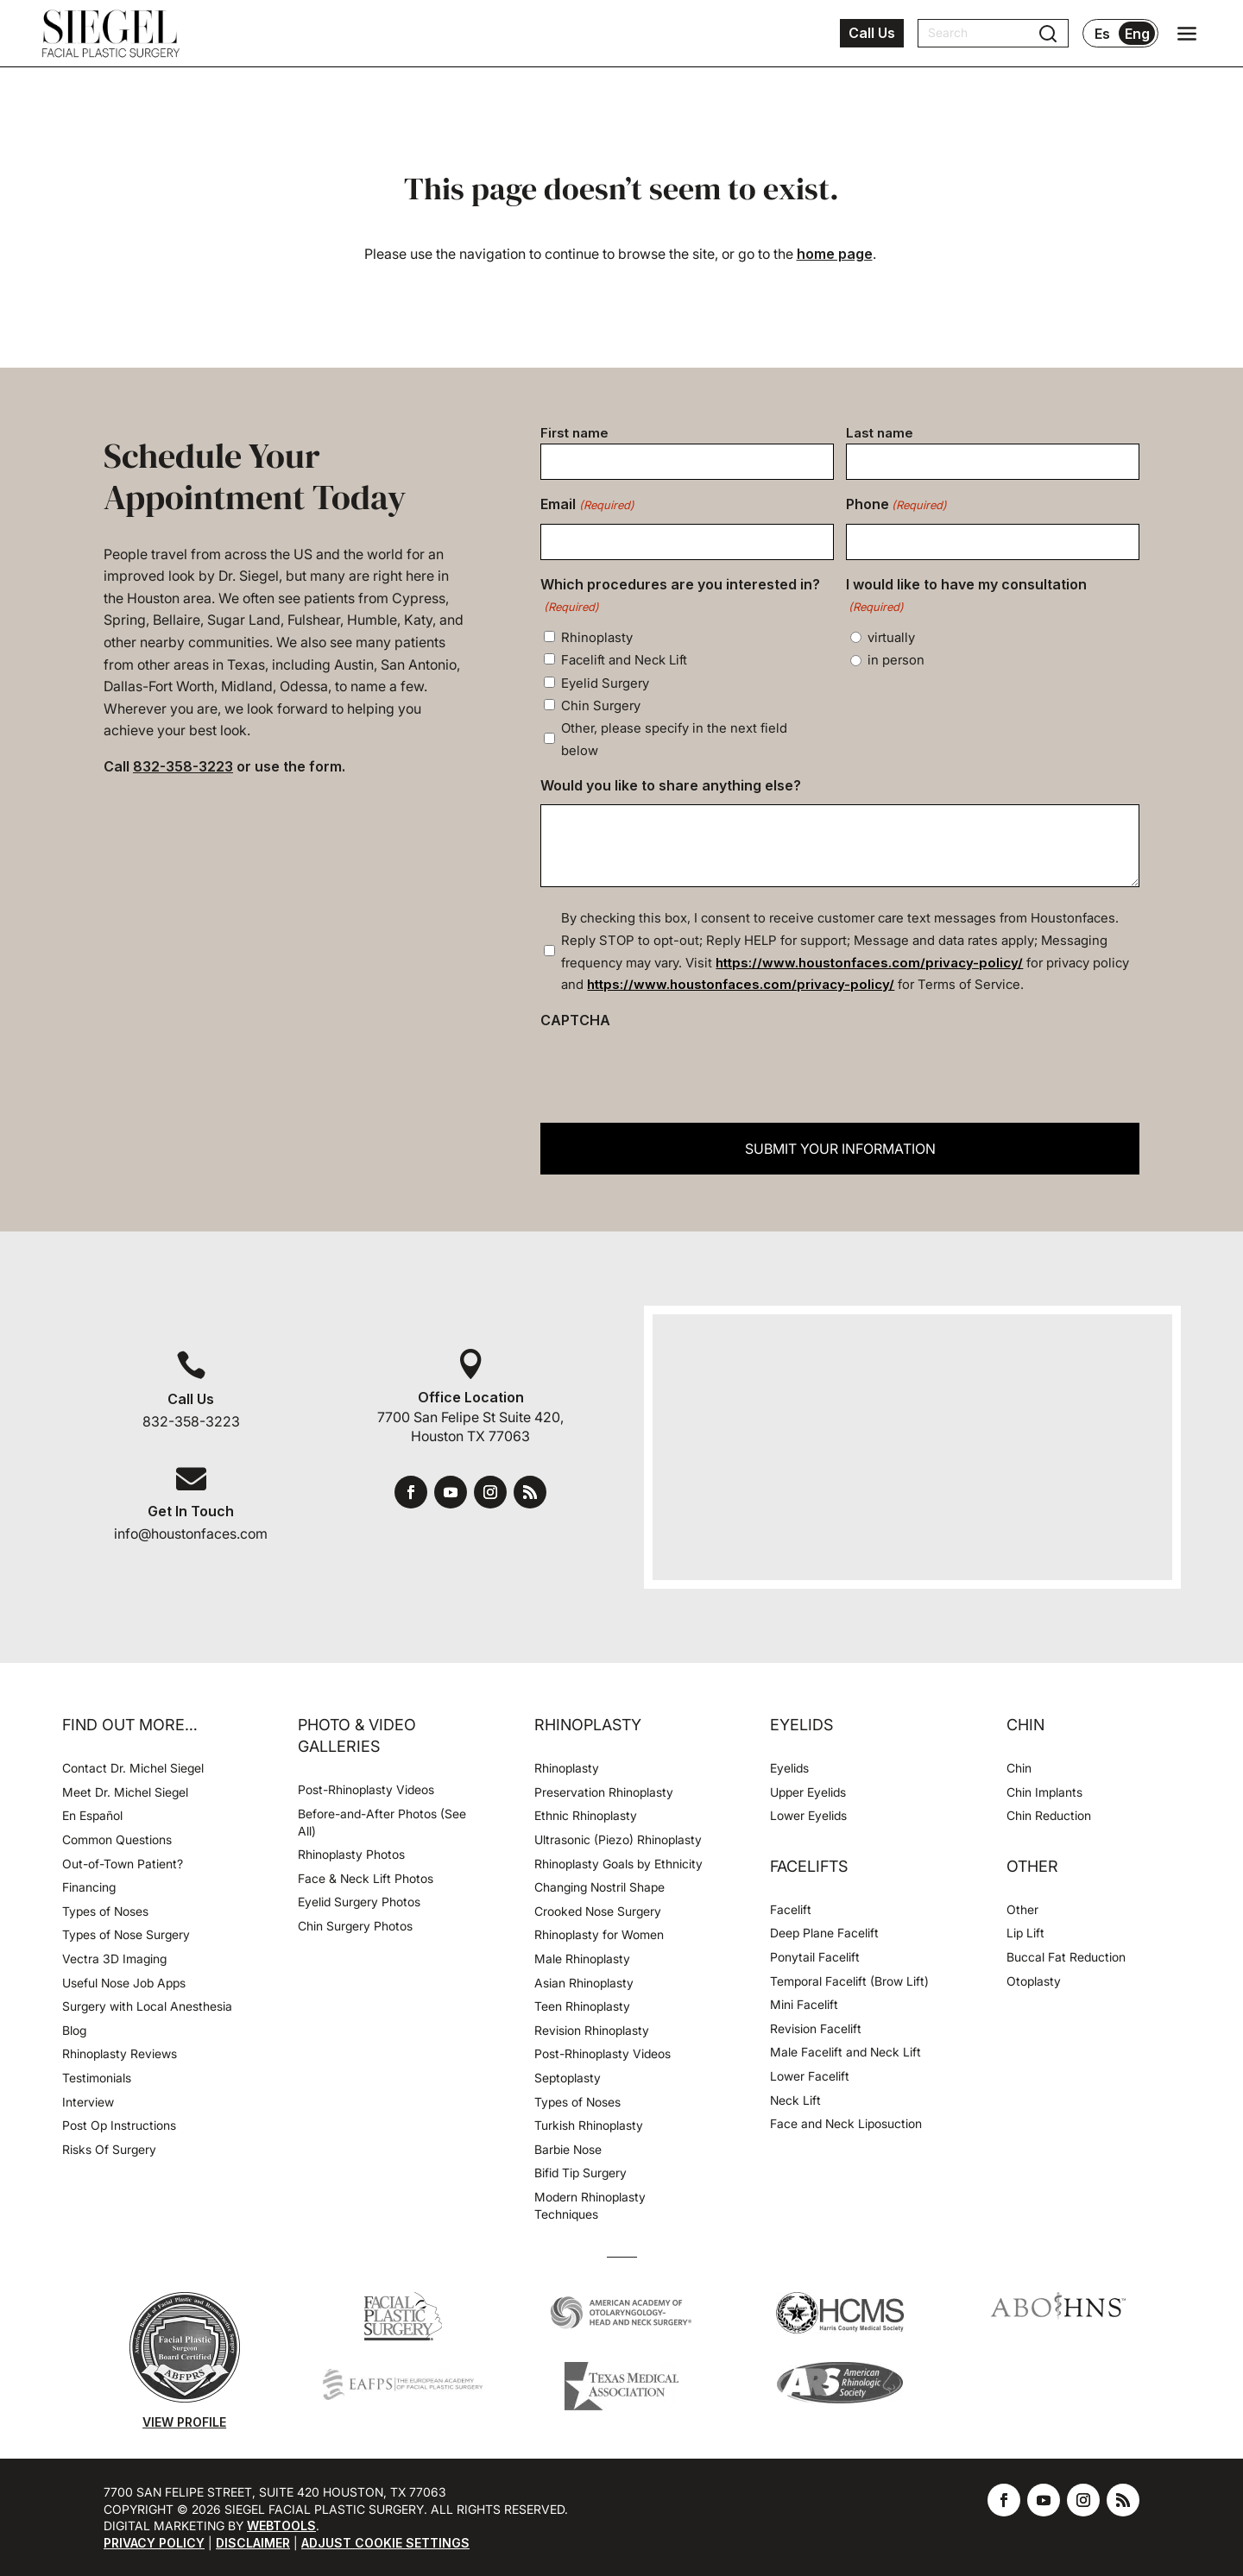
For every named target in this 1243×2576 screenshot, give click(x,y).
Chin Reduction (1048, 1815)
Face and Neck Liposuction (846, 2123)
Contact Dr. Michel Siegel (133, 1767)
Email (587, 505)
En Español (92, 1815)
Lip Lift (1025, 1932)
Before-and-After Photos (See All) (382, 1822)
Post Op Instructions (119, 2125)
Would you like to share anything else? (670, 785)
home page (835, 253)
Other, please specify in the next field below (674, 739)
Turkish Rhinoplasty (588, 2125)
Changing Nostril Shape (599, 1887)
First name (574, 433)
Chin (1019, 1767)
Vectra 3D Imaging (114, 1958)
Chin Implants (1044, 1792)
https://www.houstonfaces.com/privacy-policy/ (869, 962)
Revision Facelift (815, 2028)
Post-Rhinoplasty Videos (368, 1789)
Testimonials (96, 2077)
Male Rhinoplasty (582, 1958)
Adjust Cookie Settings (385, 2542)
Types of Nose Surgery (126, 1934)
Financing (89, 1887)
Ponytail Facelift (815, 1956)
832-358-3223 (183, 766)
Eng (1137, 33)
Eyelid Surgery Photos (359, 1901)
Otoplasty (1033, 1981)
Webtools (281, 2525)
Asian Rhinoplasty (584, 1982)
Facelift (790, 1909)
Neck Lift (795, 2100)
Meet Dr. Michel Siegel (125, 1792)
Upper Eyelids (808, 1792)
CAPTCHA (575, 1020)
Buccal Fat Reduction (1066, 1956)
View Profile (184, 2422)
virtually (891, 637)
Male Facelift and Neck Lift (845, 2051)
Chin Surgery (600, 705)
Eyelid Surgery (605, 683)
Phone (896, 505)
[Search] (983, 32)
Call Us (872, 32)
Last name (879, 433)
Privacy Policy (154, 2542)
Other (1022, 1909)
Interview (88, 2101)
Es (1102, 34)
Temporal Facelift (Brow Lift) (849, 1981)
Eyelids (789, 1767)
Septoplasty (567, 2077)
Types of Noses (105, 1911)
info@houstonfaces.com (191, 1533)
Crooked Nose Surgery (597, 1911)
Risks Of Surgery (109, 2149)
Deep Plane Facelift (824, 1932)
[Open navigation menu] (1187, 33)
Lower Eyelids (808, 1815)
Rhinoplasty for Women (599, 1934)
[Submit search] (1048, 33)
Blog (74, 2030)
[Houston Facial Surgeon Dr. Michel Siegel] (110, 34)
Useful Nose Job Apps (124, 1982)
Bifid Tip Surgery (580, 2172)
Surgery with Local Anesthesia (147, 2006)
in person (896, 660)
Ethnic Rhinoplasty (587, 1815)
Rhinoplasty (597, 637)
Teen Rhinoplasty (582, 2006)
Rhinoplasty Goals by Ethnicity (618, 1863)
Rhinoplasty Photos (351, 1854)
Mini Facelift (804, 2004)
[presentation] (671, 1071)
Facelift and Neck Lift (624, 660)
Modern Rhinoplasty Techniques (590, 2205)
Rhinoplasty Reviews (119, 2053)
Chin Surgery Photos (355, 1925)
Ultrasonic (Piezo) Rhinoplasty (618, 1839)
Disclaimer (253, 2542)
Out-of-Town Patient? (122, 1863)
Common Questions (117, 1839)
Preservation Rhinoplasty (603, 1792)
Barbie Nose (568, 2149)
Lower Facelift (809, 2076)
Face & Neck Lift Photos (365, 1878)
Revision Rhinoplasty (591, 2030)
